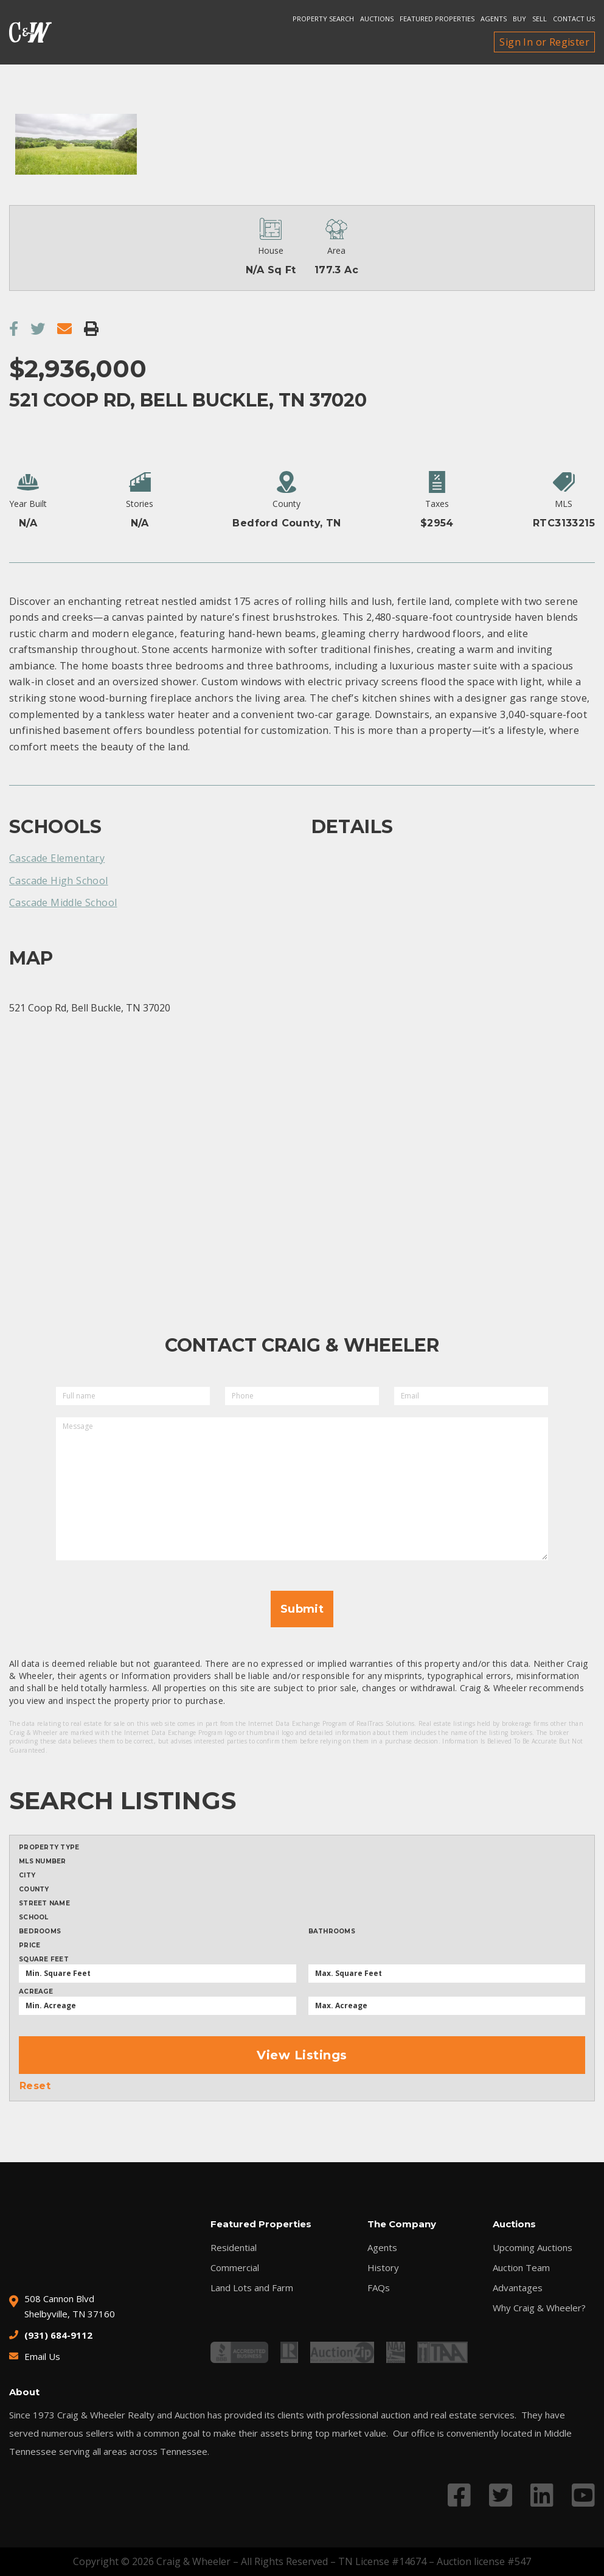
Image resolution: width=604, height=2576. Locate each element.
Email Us (42, 2356)
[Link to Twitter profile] (500, 2495)
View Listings (302, 2055)
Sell (539, 18)
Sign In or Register (544, 42)
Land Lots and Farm (251, 2287)
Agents (494, 18)
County (34, 1890)
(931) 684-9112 (58, 2335)
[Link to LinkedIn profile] (542, 2495)
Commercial (234, 2267)
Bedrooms (40, 1932)
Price (29, 1945)
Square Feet (44, 1959)
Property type (49, 1848)
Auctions (377, 18)
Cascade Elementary (57, 858)
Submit (302, 1609)
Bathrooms (331, 1932)
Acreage (36, 1992)
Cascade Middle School (63, 902)
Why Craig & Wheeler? (539, 2307)
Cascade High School (58, 880)
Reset (34, 2086)
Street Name (44, 1904)
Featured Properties (437, 18)
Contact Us (574, 18)
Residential (233, 2247)
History (383, 2267)
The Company (401, 2224)
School (34, 1918)
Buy (519, 18)
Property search (323, 18)
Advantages (518, 2287)
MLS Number (42, 1862)
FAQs (378, 2287)
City (27, 1876)
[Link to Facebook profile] (459, 2495)
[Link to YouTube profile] (583, 2495)
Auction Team (521, 2267)
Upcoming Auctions (532, 2247)
